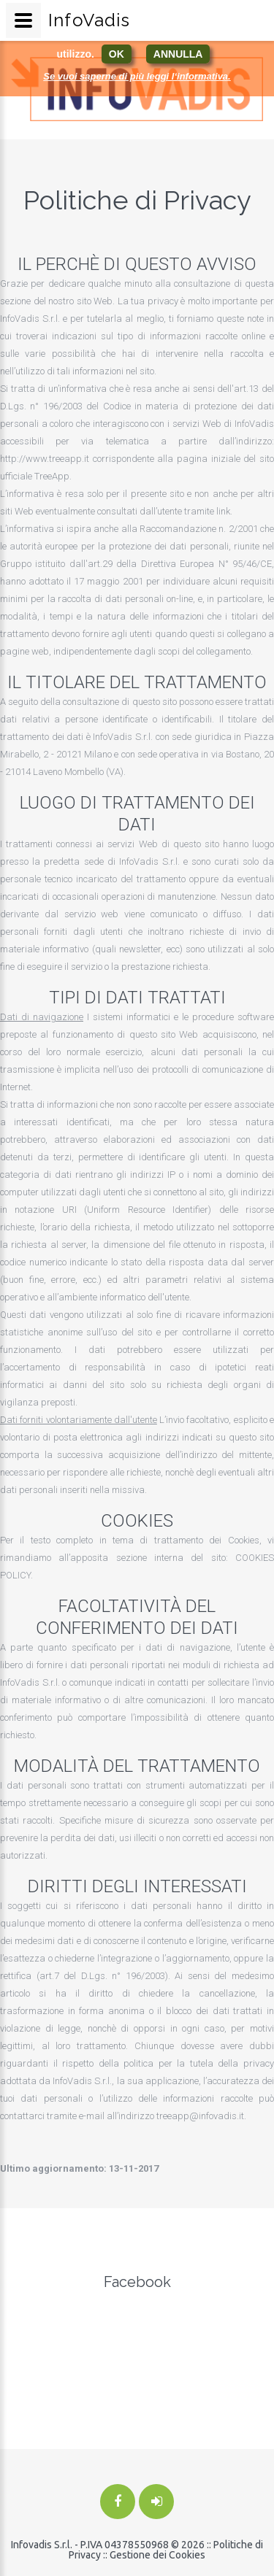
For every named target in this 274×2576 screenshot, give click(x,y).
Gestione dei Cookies (157, 2555)
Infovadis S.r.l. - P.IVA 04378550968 (90, 2544)
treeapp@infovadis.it (200, 2115)
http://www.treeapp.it (44, 458)
